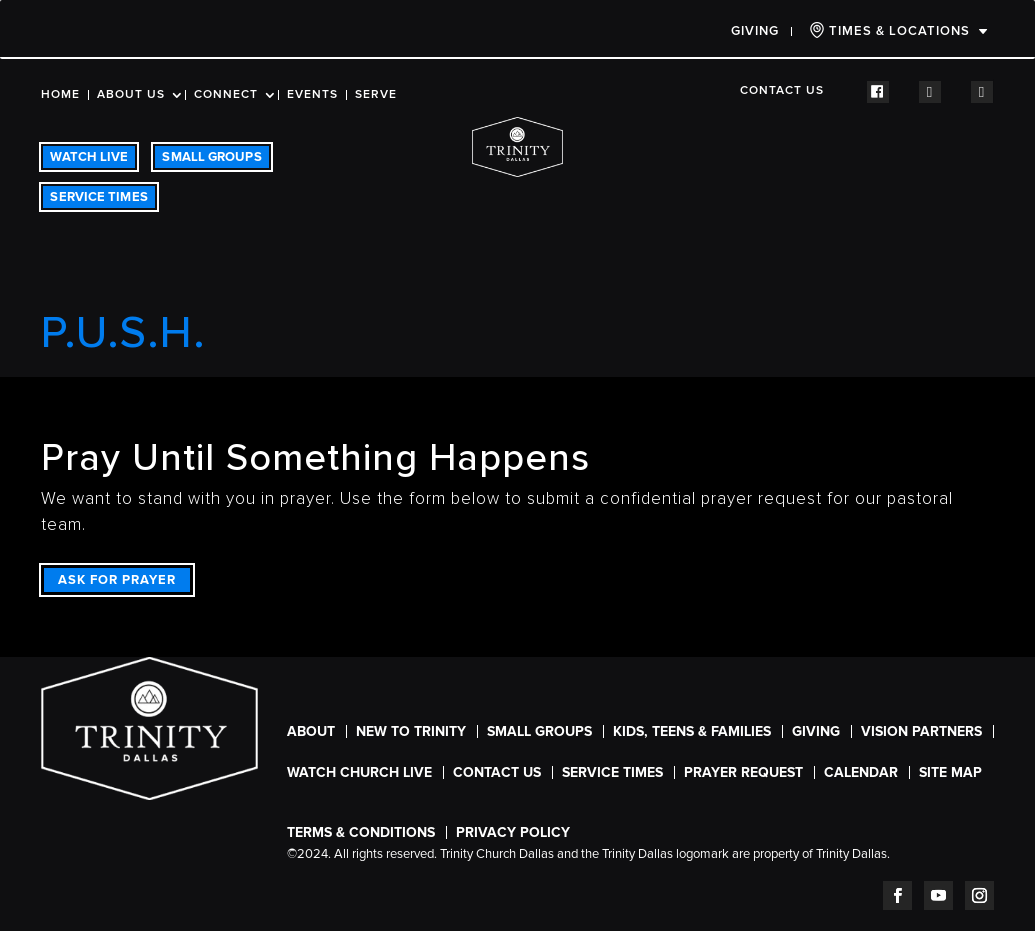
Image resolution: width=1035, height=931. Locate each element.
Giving (755, 31)
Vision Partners (921, 731)
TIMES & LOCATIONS (889, 30)
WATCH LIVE (89, 157)
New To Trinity (411, 731)
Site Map (950, 772)
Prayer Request (743, 772)
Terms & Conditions (361, 832)
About (311, 731)
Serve (376, 95)
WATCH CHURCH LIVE (359, 772)
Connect (226, 95)
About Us (131, 95)
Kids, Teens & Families (692, 731)
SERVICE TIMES (98, 197)
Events (312, 95)
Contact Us (782, 91)
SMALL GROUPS (211, 157)
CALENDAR (861, 772)
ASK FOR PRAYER (117, 580)
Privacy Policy (513, 832)
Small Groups (539, 731)
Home (60, 95)
